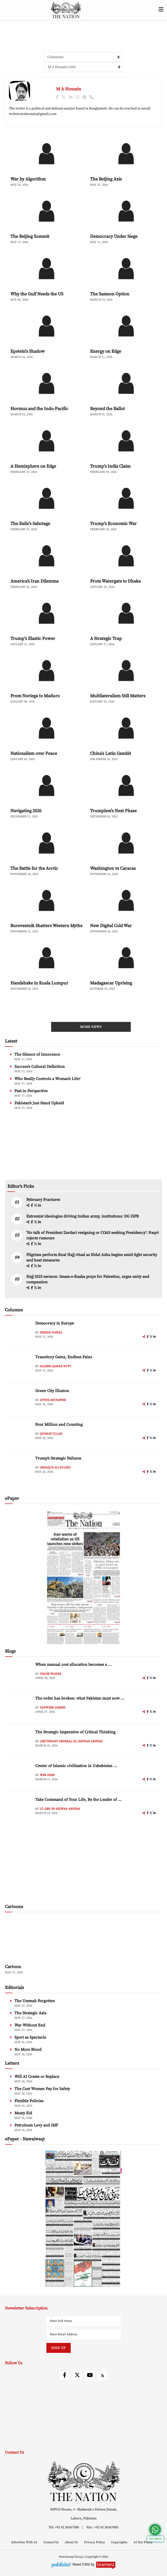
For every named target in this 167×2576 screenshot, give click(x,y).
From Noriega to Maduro (35, 696)
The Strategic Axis (30, 2013)
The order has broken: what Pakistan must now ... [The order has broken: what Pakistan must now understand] (79, 1698)
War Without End (29, 2025)
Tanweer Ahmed (53, 1707)
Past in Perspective (31, 1090)
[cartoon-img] (44, 1939)
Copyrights (119, 2542)
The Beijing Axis (106, 179)
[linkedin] (39, 1205)
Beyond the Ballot (107, 409)
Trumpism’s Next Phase (113, 811)
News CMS (81, 2564)
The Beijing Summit (29, 236)
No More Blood (27, 2049)
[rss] (102, 2375)
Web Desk (47, 1775)
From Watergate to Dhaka (115, 581)
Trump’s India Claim (110, 466)
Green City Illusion (52, 1390)
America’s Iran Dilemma (34, 581)
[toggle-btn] (161, 9)
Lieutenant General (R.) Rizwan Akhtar (71, 1741)
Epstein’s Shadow (27, 351)
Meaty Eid (23, 2113)
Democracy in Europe (54, 1323)
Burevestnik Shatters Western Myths (46, 926)
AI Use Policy (143, 2542)
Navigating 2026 (25, 811)
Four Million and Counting (59, 1424)
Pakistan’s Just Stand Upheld (39, 1103)
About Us (72, 2542)
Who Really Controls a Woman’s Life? (47, 1078)
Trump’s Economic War (113, 523)
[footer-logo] (83, 2481)
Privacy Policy (95, 2542)
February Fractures (43, 1199)
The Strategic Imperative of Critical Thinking (75, 1732)
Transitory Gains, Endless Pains (63, 1357)
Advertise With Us (24, 2542)
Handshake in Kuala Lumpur (39, 983)
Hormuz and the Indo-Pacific (39, 409)
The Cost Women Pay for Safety (42, 2088)
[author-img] (20, 1332)
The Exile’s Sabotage (30, 523)
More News (91, 1027)
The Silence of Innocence (37, 1054)
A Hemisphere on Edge (33, 466)
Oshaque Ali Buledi (55, 1467)
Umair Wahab (50, 1674)
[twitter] (36, 1205)
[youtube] (90, 2375)
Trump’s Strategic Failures (58, 1458)
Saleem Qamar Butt (55, 1366)
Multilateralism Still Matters (117, 696)
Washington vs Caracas (113, 868)
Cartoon (13, 1967)
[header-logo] (65, 10)
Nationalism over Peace (33, 753)
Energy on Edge (105, 351)
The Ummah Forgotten (34, 2000)
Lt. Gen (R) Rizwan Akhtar (60, 1809)
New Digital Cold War (111, 926)
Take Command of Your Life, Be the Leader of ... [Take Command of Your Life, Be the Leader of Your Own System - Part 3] (78, 1799)
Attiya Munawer (53, 1400)
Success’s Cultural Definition (39, 1066)
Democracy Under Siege (113, 236)
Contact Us (51, 2542)
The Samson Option (109, 294)
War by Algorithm (28, 179)
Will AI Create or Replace (36, 2076)
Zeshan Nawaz (51, 1332)
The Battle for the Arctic (34, 868)
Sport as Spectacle (30, 2037)
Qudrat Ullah (51, 1434)
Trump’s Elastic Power (32, 638)
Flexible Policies (28, 2100)
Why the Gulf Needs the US (36, 294)
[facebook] (32, 1205)
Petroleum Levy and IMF (36, 2125)
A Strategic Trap (106, 638)
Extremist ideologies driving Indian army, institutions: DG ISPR (82, 1216)
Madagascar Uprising (111, 983)
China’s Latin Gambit (110, 753)
